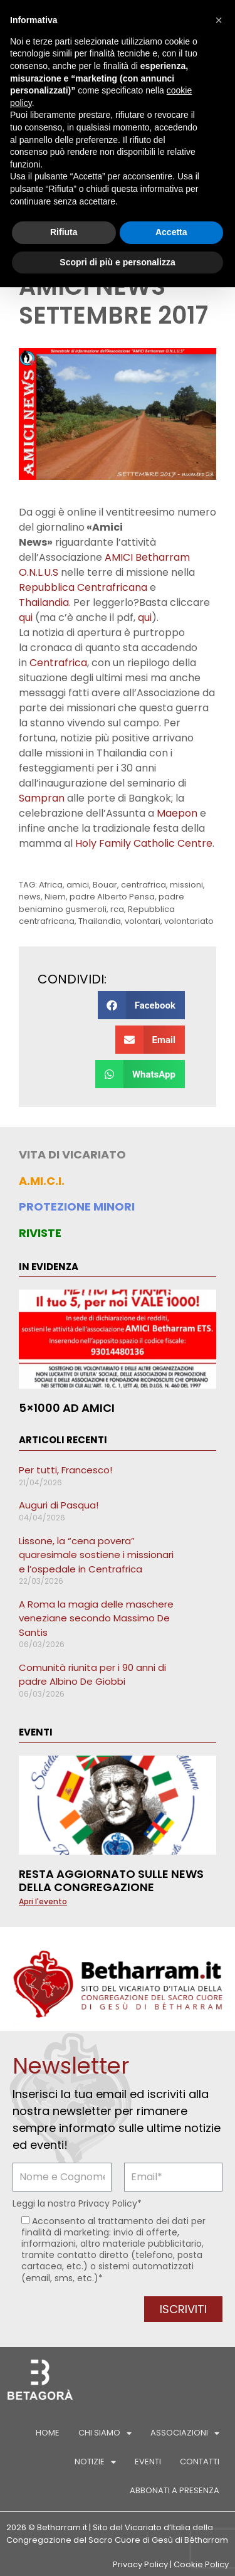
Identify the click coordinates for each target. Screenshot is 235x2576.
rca (117, 909)
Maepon (177, 813)
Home (48, 2433)
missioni (186, 885)
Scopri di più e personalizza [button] (117, 262)
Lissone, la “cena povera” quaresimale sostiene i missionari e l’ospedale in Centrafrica (96, 1555)
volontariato (189, 921)
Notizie (95, 2462)
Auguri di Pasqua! (58, 1505)
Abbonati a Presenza (174, 2490)
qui (26, 617)
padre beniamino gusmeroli (101, 903)
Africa (51, 885)
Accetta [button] (171, 232)
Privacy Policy (107, 2203)
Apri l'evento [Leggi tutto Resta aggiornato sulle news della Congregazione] (43, 1901)
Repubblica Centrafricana (83, 587)
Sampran (42, 798)
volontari (142, 921)
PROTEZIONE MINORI (77, 1206)
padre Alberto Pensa (112, 897)
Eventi (148, 2461)
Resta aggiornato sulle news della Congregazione (111, 1880)
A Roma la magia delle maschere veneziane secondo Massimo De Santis (96, 1618)
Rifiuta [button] (64, 232)
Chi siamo (105, 2433)
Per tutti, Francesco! (65, 1469)
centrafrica (143, 885)
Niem (55, 897)
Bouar (105, 885)
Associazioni (184, 2433)
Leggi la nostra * (77, 2203)
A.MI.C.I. (42, 1181)
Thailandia (44, 602)
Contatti (199, 2461)
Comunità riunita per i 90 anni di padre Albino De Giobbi (92, 1674)
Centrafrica (58, 662)
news (30, 897)
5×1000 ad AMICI (67, 1408)
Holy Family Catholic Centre (143, 843)
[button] (141, 1005)
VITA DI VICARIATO (72, 1154)
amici (77, 885)
